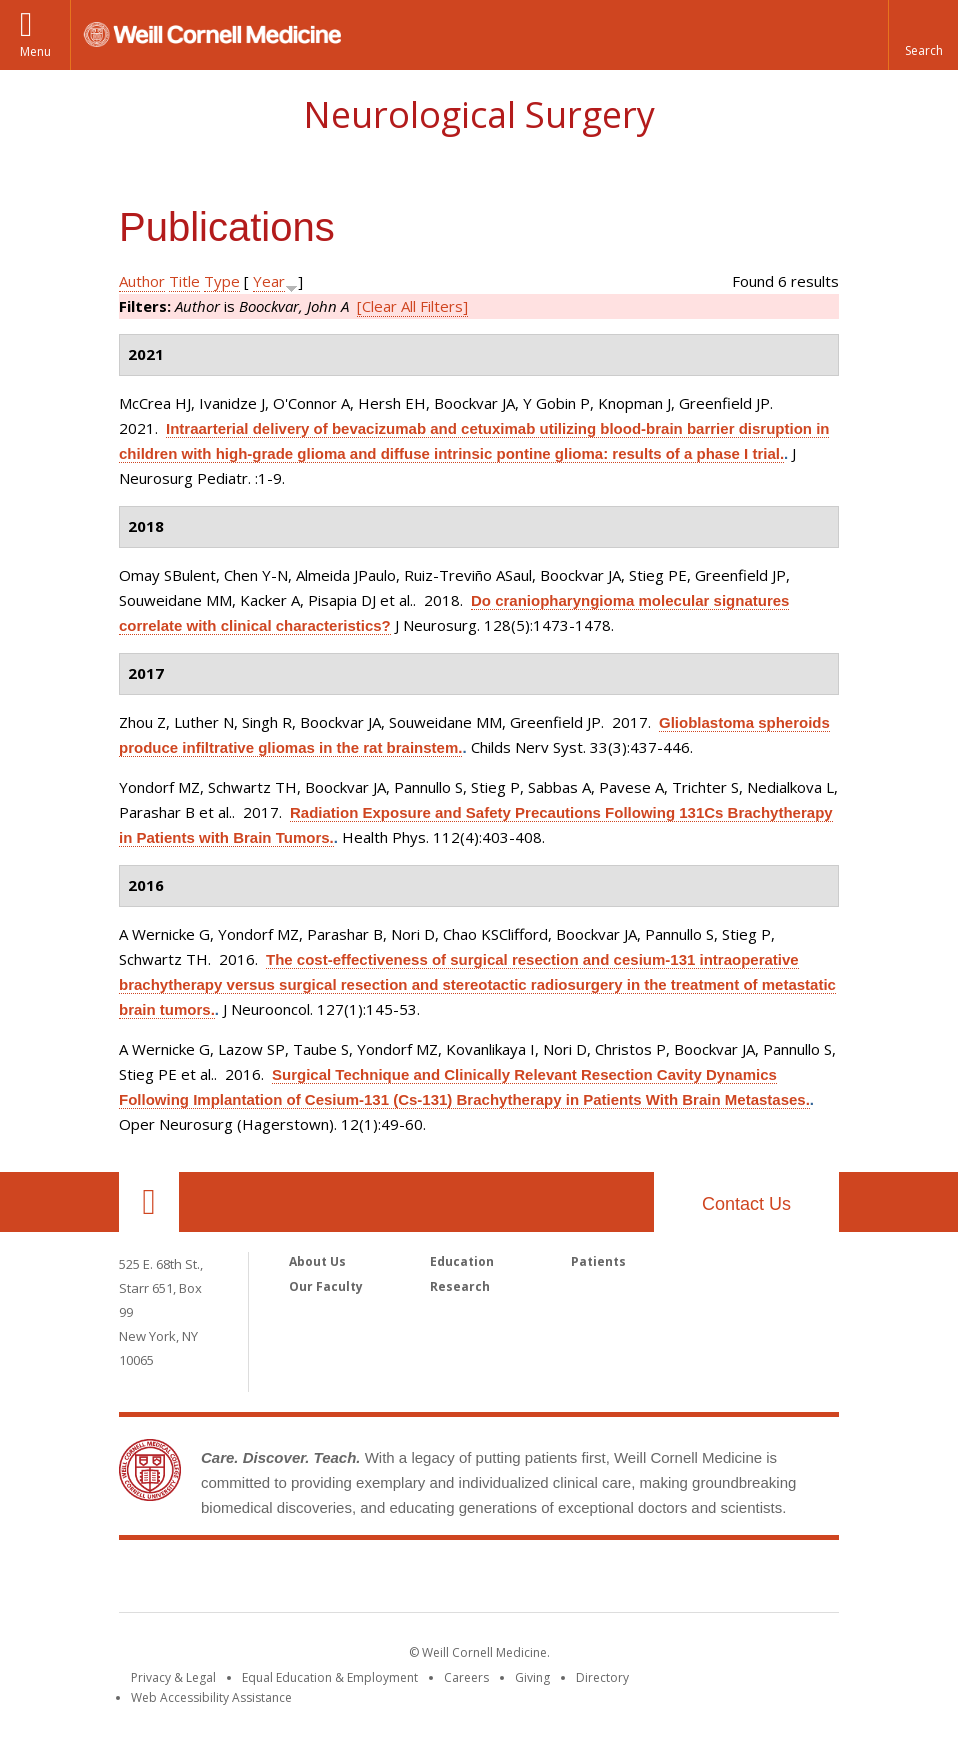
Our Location (149, 1202)
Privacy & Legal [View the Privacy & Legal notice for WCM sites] (173, 1677)
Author (142, 281)
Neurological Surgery (479, 114)
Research (460, 1286)
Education (462, 1261)
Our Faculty (326, 1286)
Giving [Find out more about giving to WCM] (532, 1677)
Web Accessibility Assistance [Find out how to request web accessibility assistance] (211, 1697)
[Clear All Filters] (412, 306)
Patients (598, 1261)
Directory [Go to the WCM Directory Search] (602, 1677)
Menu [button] (35, 51)
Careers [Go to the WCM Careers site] (466, 1677)
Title (184, 281)
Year (269, 281)
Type (222, 281)
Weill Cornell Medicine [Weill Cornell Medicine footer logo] (479, 1580)
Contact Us (746, 1204)
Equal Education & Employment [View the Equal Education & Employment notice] (330, 1677)
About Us (317, 1261)
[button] (923, 35)
